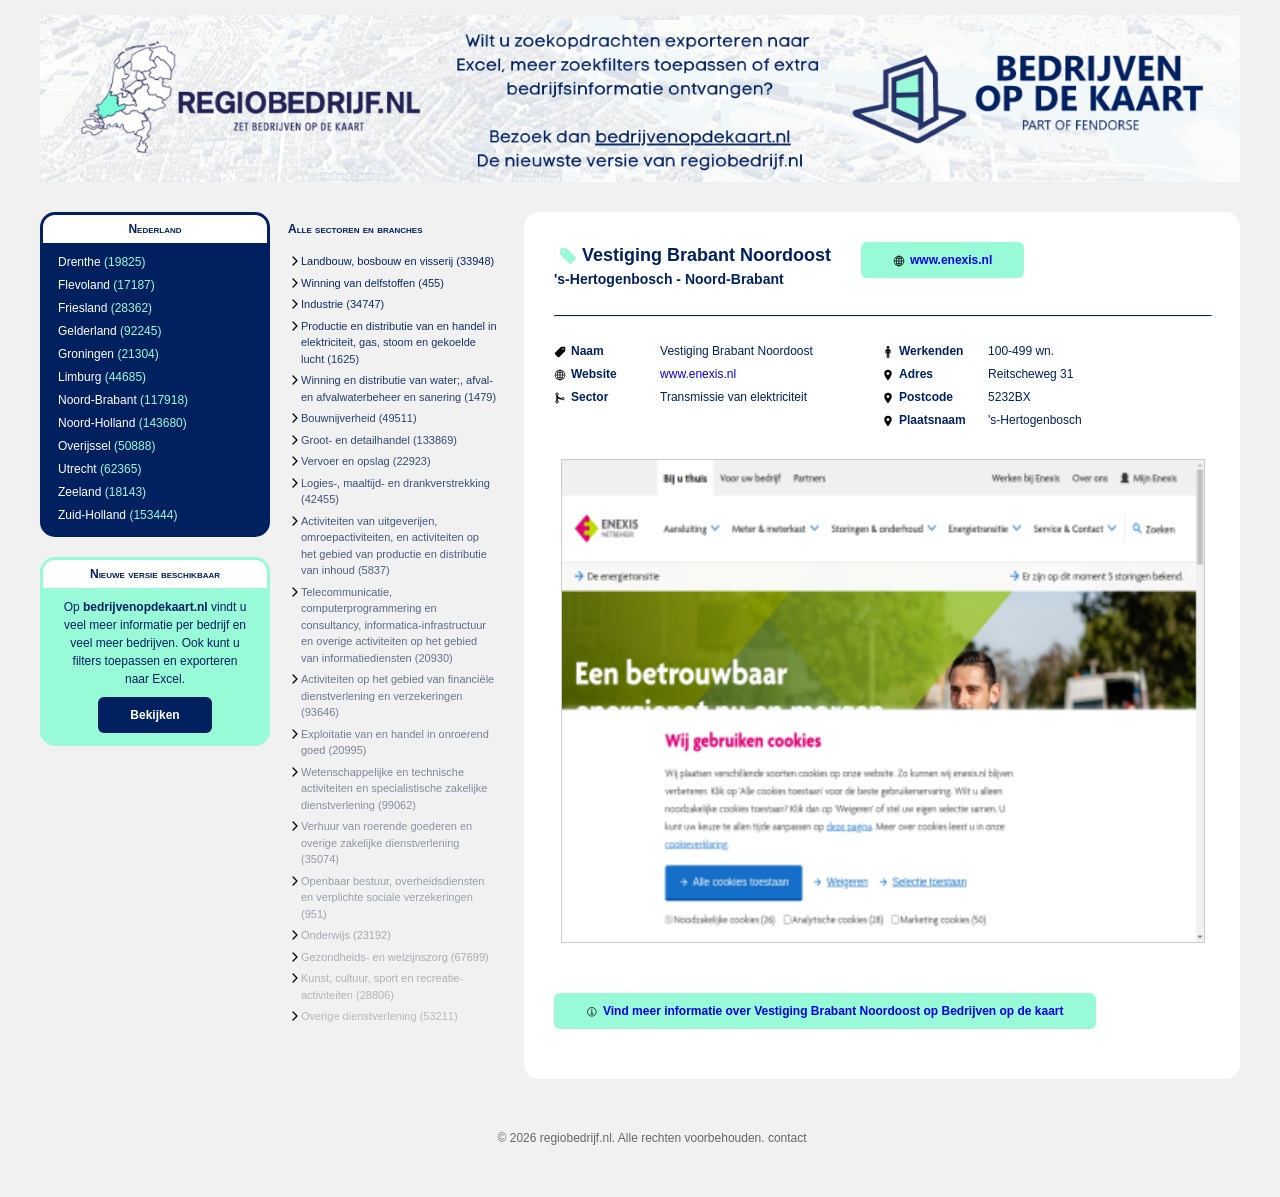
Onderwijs (325, 935)
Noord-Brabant (97, 400)
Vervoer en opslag (345, 461)
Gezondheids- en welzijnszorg (374, 957)
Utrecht (77, 469)
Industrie (322, 304)
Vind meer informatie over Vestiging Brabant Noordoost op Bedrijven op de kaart (825, 1011)
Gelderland (87, 331)
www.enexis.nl (942, 260)
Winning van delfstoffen (358, 283)
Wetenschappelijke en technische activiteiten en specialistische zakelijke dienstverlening (394, 788)
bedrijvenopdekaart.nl (145, 607)
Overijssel (84, 446)
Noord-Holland (96, 423)
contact (787, 1138)
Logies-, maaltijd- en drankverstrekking (395, 483)
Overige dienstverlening (359, 1016)
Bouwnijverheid (338, 418)
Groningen (86, 354)
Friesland (82, 308)
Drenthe (79, 262)
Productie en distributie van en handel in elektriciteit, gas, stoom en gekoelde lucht (399, 342)
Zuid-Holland (92, 515)
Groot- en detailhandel (355, 440)
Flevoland (84, 285)
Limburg (79, 377)
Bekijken (154, 715)
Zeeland (79, 492)
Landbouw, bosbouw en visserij (377, 261)
